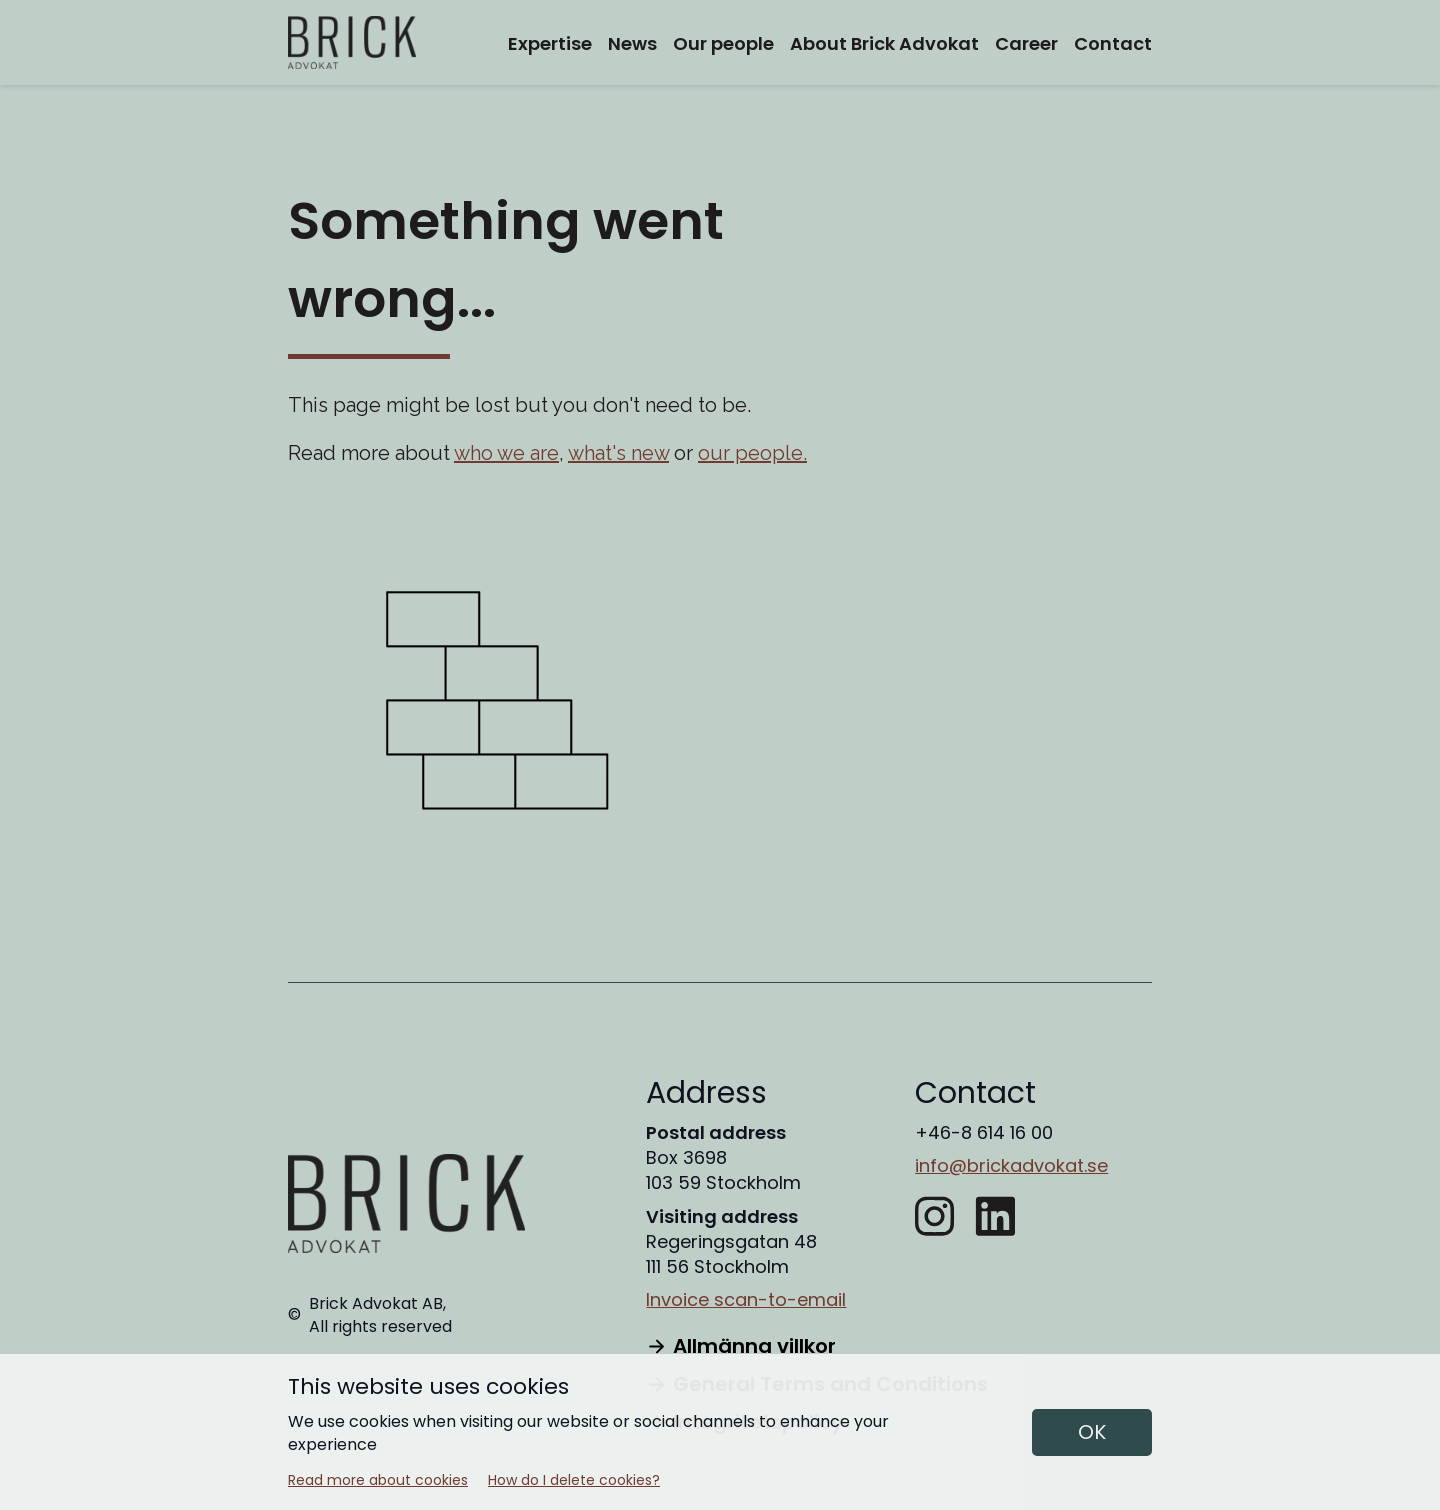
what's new (618, 453)
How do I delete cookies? (574, 1480)
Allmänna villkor (740, 1346)
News (632, 43)
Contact (1113, 43)
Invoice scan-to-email (746, 1299)
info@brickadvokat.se (1011, 1165)
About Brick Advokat (884, 43)
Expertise (550, 43)
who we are (506, 453)
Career (1026, 43)
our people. (752, 453)
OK (1092, 1432)
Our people (723, 43)
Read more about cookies (378, 1480)
